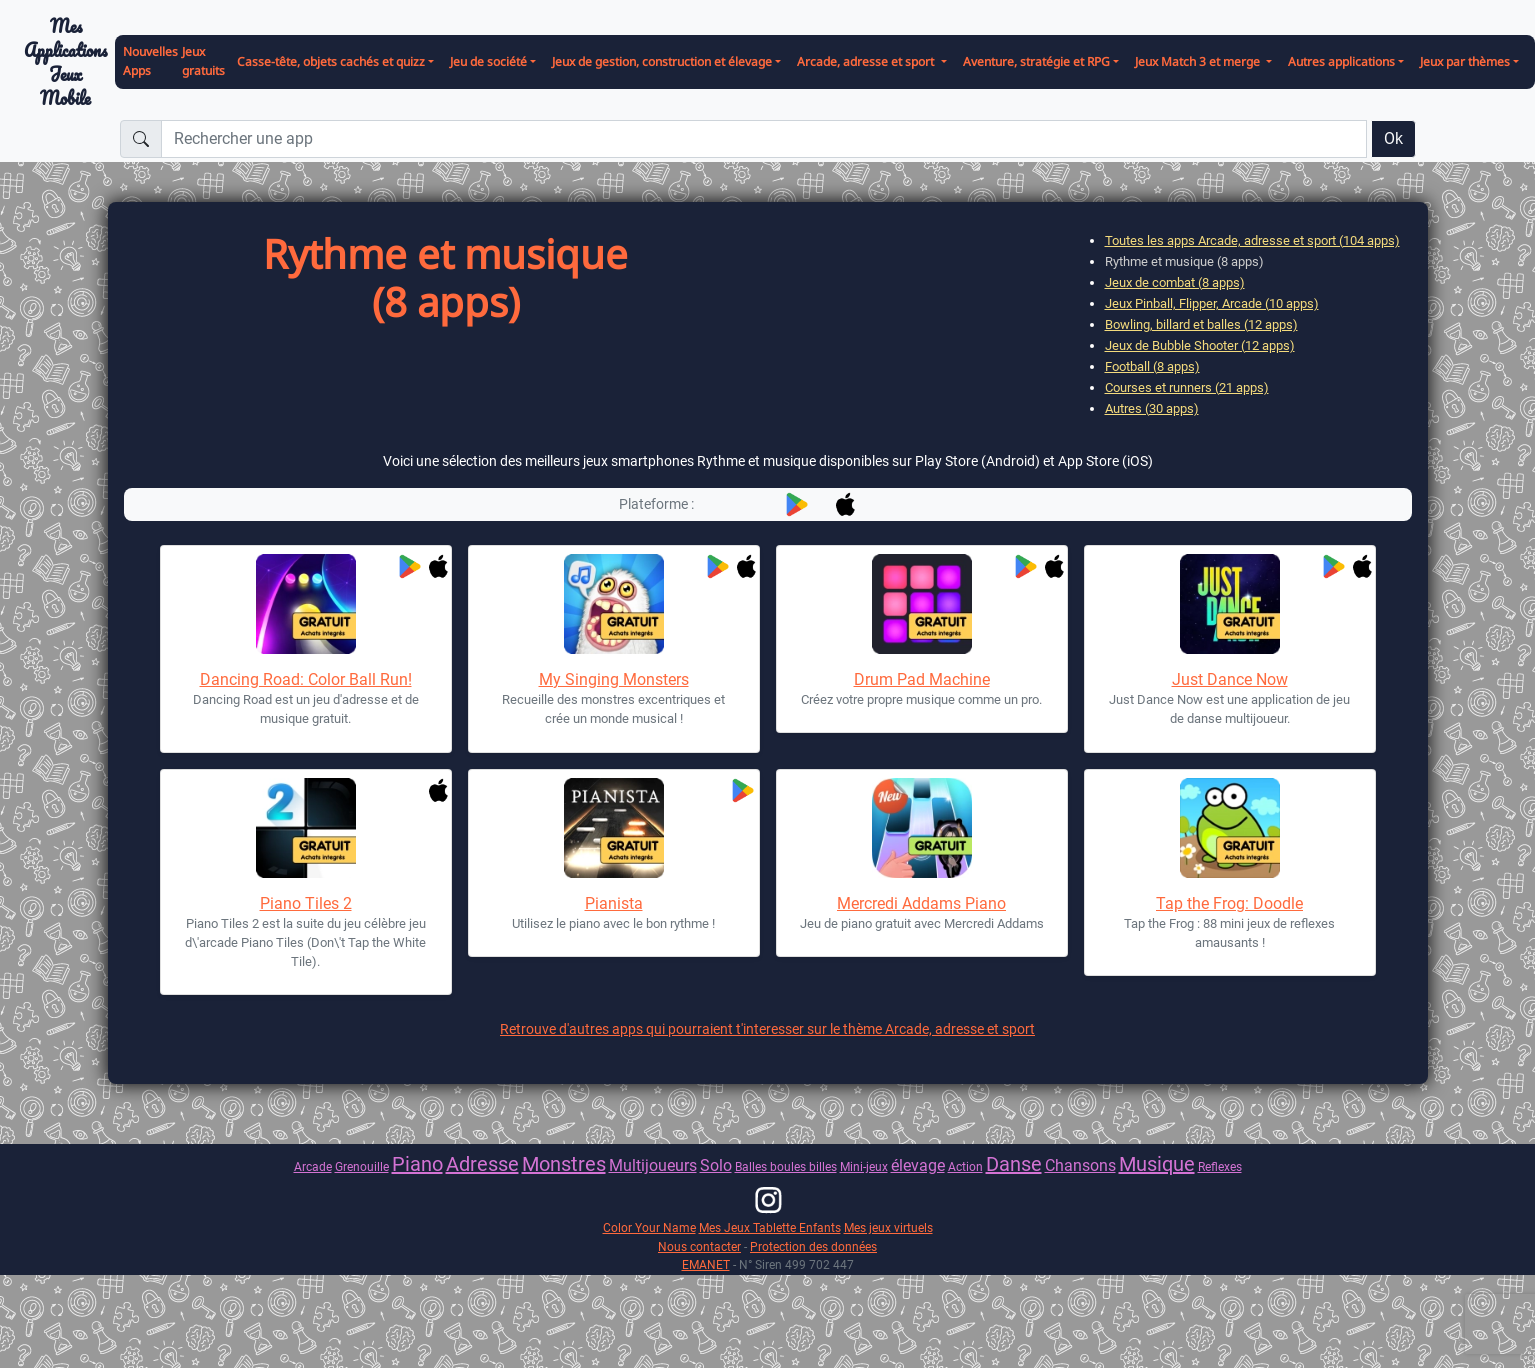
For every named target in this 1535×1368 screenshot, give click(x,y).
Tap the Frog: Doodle (1229, 903)
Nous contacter (699, 1246)
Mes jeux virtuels (888, 1227)
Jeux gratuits (203, 61)
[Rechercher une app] (764, 139)
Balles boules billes (786, 1166)
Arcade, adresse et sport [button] (867, 61)
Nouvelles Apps (150, 61)
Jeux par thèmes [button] (1465, 61)
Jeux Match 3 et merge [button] (1199, 61)
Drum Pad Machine (922, 679)
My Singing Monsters (614, 679)
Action (965, 1166)
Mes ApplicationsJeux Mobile (65, 62)
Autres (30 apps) (1152, 408)
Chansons (1080, 1165)
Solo (716, 1165)
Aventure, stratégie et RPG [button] (1036, 61)
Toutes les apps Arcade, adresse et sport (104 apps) (1252, 240)
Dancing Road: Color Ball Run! (306, 679)
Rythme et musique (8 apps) (1184, 261)
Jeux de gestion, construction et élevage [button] (662, 61)
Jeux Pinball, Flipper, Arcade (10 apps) (1212, 303)
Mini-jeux (864, 1166)
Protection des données (813, 1246)
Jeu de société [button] (488, 61)
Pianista (614, 903)
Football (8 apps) (1152, 366)
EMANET (706, 1264)
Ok (1393, 138)
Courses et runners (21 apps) (1187, 387)
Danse (1014, 1164)
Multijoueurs (653, 1165)
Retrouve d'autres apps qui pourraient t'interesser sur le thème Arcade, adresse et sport (767, 1029)
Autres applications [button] (1341, 61)
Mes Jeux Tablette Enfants (770, 1227)
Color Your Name (649, 1227)
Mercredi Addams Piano (921, 903)
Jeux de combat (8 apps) (1175, 282)
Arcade (313, 1166)
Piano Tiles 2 (306, 903)
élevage (918, 1165)
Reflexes (1220, 1166)
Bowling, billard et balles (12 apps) (1201, 324)
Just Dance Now (1230, 679)
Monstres (564, 1164)
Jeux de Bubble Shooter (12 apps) (1200, 345)
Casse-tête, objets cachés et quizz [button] (331, 61)
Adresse (482, 1164)
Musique (1157, 1164)
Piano (417, 1164)
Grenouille (362, 1166)
